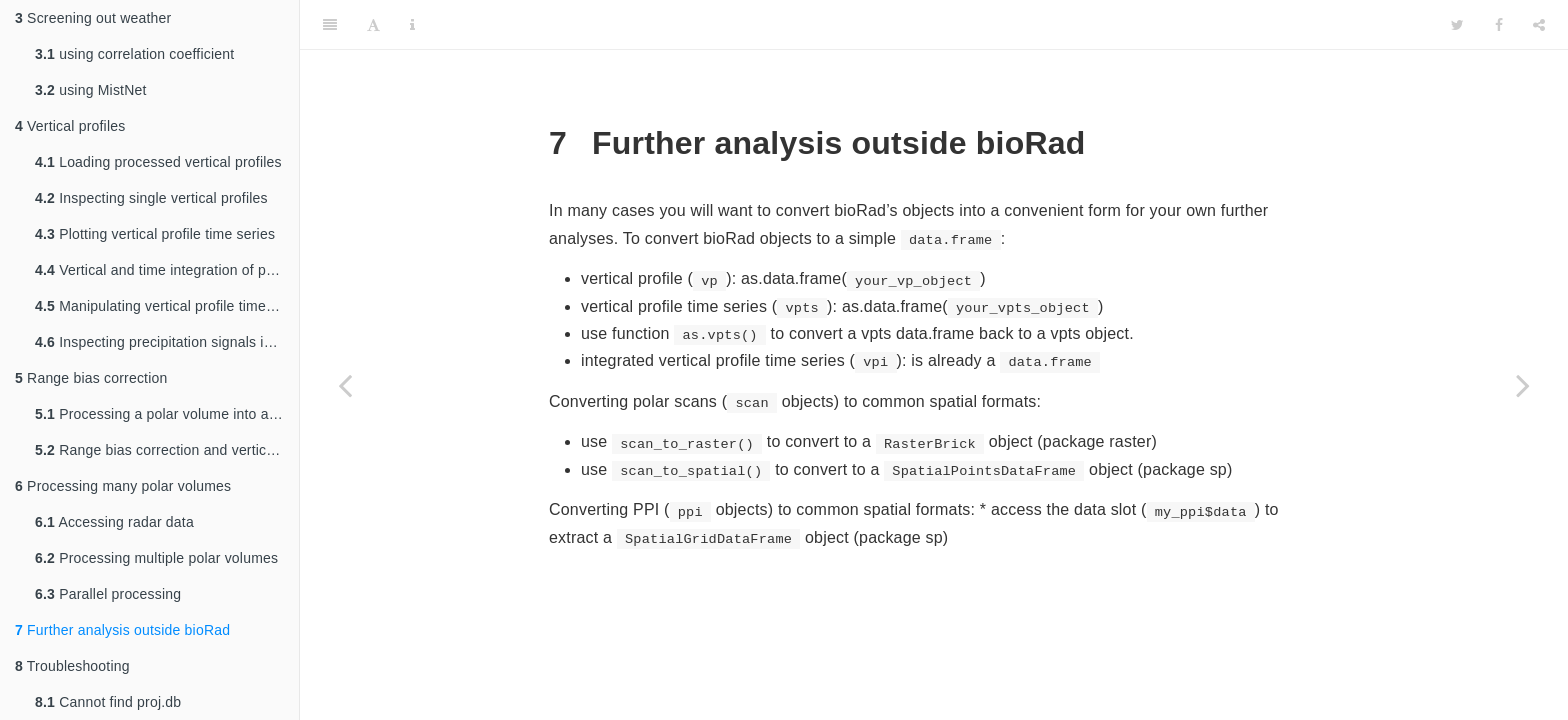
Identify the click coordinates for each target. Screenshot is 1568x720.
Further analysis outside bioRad (122, 630)
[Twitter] (1457, 25)
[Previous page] (345, 385)
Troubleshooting (72, 666)
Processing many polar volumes (123, 486)
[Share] (1539, 25)
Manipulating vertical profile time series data (167, 306)
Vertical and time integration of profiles (167, 270)
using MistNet (91, 90)
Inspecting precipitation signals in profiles (167, 342)
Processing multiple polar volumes (156, 558)
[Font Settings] (373, 25)
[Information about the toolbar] (412, 25)
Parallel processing (108, 594)
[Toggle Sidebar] (330, 25)
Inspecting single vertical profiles (151, 198)
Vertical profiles (70, 126)
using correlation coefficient (134, 54)
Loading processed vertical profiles (158, 162)
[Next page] (1523, 385)
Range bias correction (91, 378)
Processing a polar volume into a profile (167, 414)
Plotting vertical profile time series (155, 234)
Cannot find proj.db (108, 702)
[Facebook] (1499, 25)
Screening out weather (93, 18)
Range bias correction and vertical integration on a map (167, 450)
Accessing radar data (114, 522)
